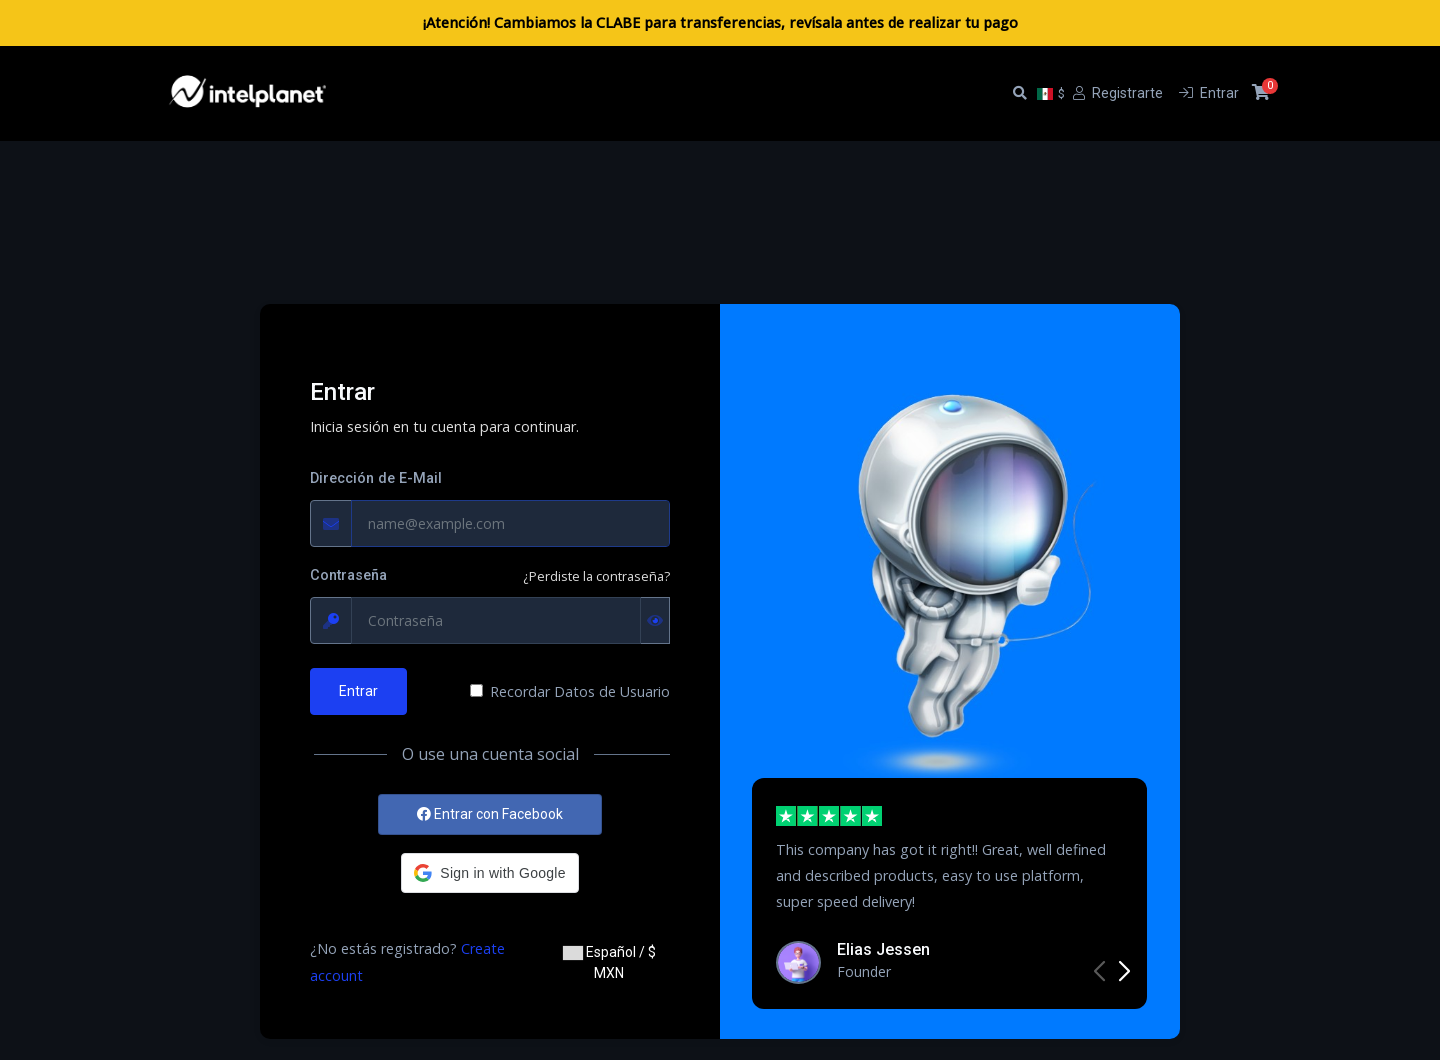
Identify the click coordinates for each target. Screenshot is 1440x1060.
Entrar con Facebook (490, 814)
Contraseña (348, 575)
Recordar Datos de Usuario (580, 691)
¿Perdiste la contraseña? (596, 576)
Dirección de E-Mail (376, 478)
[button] (489, 873)
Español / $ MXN (609, 962)
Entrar (358, 691)
